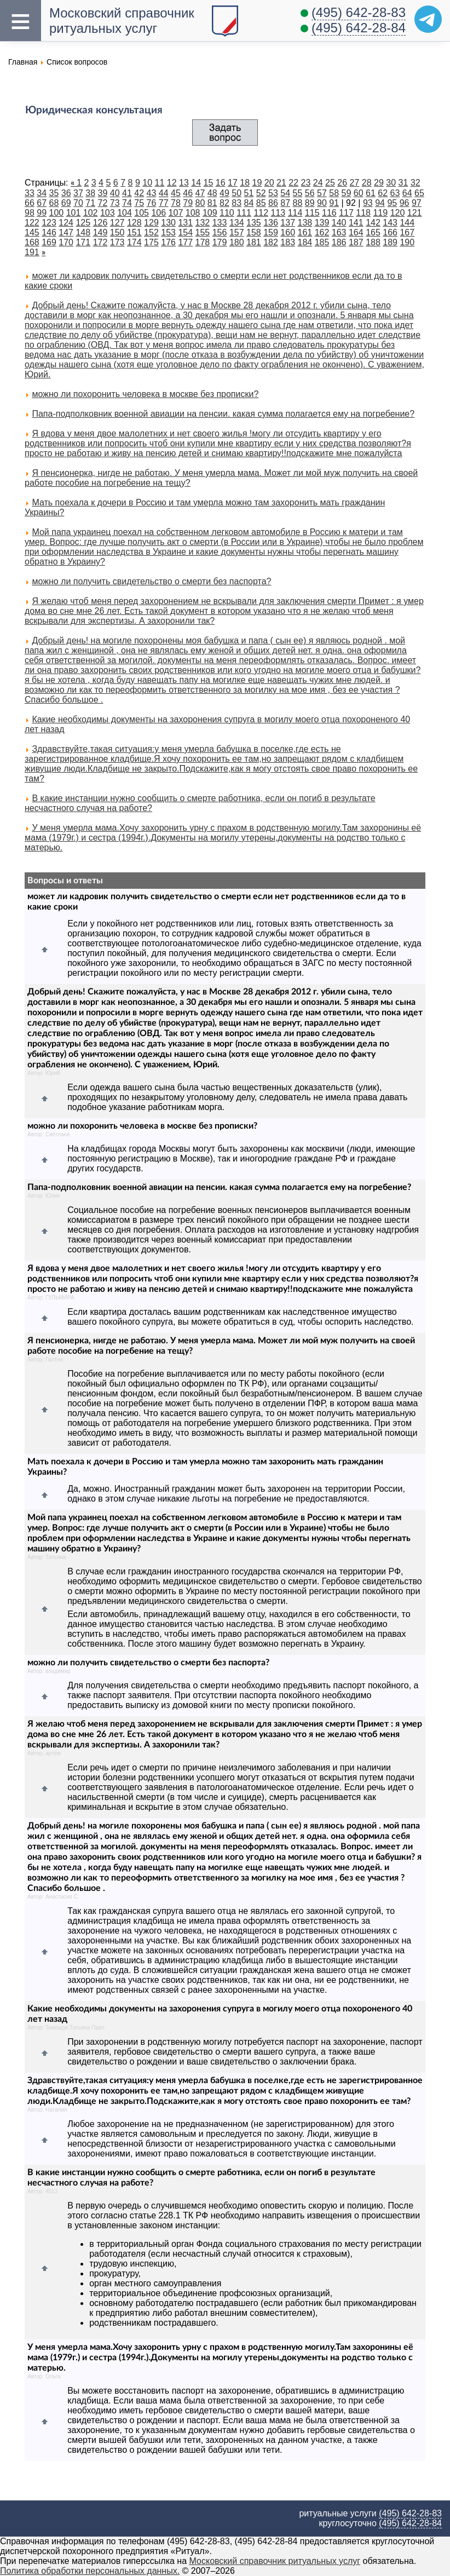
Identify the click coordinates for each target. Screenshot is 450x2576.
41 (127, 193)
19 (257, 182)
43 (152, 193)
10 (147, 182)
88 (298, 203)
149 (100, 232)
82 (224, 203)
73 (115, 203)
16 (221, 182)
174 (134, 242)
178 (202, 242)
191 (32, 252)
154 (185, 232)
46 (188, 193)
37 (78, 193)
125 (83, 222)
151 (134, 232)
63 (395, 193)
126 (100, 222)
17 (233, 182)
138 (305, 222)
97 (417, 203)
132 (202, 222)
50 (236, 193)
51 (249, 193)
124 (66, 222)
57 (322, 193)
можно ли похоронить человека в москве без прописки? (145, 394)
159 (270, 232)
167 (407, 232)
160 (287, 232)
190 (407, 242)
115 (312, 212)
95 (392, 203)
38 (90, 193)
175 (151, 242)
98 (29, 212)
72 (103, 203)
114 (295, 212)
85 (261, 203)
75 (139, 203)
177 (185, 242)
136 (270, 222)
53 (273, 193)
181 (253, 242)
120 (397, 212)
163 (339, 232)
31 (403, 182)
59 (346, 193)
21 (281, 182)
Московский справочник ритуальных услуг (275, 2561)
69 (66, 203)
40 (115, 193)
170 (66, 242)
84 (249, 203)
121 (414, 212)
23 (306, 182)
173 (117, 242)
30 (391, 182)
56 (310, 193)
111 (243, 212)
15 (209, 182)
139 (322, 222)
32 (415, 182)
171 (83, 242)
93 (368, 203)
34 (42, 193)
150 (117, 232)
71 (90, 203)
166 (390, 232)
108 (193, 212)
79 (188, 203)
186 (339, 242)
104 (124, 212)
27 (355, 182)
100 (56, 212)
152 (151, 232)
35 (54, 193)
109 (210, 212)
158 (253, 232)
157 (236, 232)
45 (176, 193)
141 (356, 222)
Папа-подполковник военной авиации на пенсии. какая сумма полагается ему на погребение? (223, 413)
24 (318, 182)
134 (236, 222)
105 (141, 212)
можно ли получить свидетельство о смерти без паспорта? (151, 581)
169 (49, 242)
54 (285, 193)
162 (322, 232)
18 (245, 182)
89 (310, 203)
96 (404, 203)
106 (158, 212)
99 (42, 212)
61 (371, 193)
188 (373, 242)
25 (330, 182)
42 (139, 193)
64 (407, 193)
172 (100, 242)
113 (278, 212)
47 (200, 193)
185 (322, 242)
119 (380, 212)
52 (261, 193)
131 (185, 222)
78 (176, 203)
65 (419, 193)
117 (346, 212)
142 (373, 222)
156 (219, 232)
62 (383, 193)
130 (168, 222)
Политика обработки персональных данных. (90, 2570)
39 (103, 193)
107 (176, 212)
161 (305, 232)
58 (334, 193)
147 (66, 232)
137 (287, 222)
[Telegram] (428, 19)
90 (322, 203)
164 (356, 232)
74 (127, 203)
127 (117, 222)
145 (32, 232)
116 (329, 212)
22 (293, 182)
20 (269, 182)
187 (356, 242)
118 (363, 212)
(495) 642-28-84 (358, 27)
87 (285, 203)
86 (273, 203)
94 (380, 203)
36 (66, 193)
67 (42, 203)
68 (54, 203)
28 (367, 182)
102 (90, 212)
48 (212, 193)
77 (164, 203)
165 (373, 232)
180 (236, 242)
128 (134, 222)
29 (379, 182)
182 (270, 242)
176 (168, 242)
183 (287, 242)
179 (219, 242)
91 (334, 203)
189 (390, 242)
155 (202, 232)
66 (29, 203)
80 (200, 203)
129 (151, 222)
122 (32, 222)
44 (164, 193)
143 (390, 222)
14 (196, 182)
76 (152, 203)
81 (212, 203)
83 (236, 203)
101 (73, 212)
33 (29, 193)
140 (339, 222)
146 (49, 232)
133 (219, 222)
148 (83, 232)
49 (224, 193)
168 (32, 242)
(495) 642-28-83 (358, 12)
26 (342, 182)
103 (107, 212)
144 (407, 222)
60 (359, 193)
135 (253, 222)
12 (172, 182)
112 (260, 212)
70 (78, 203)
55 (298, 193)
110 (227, 212)
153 (168, 232)
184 (305, 242)
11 (160, 182)
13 (184, 182)
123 (49, 222)
